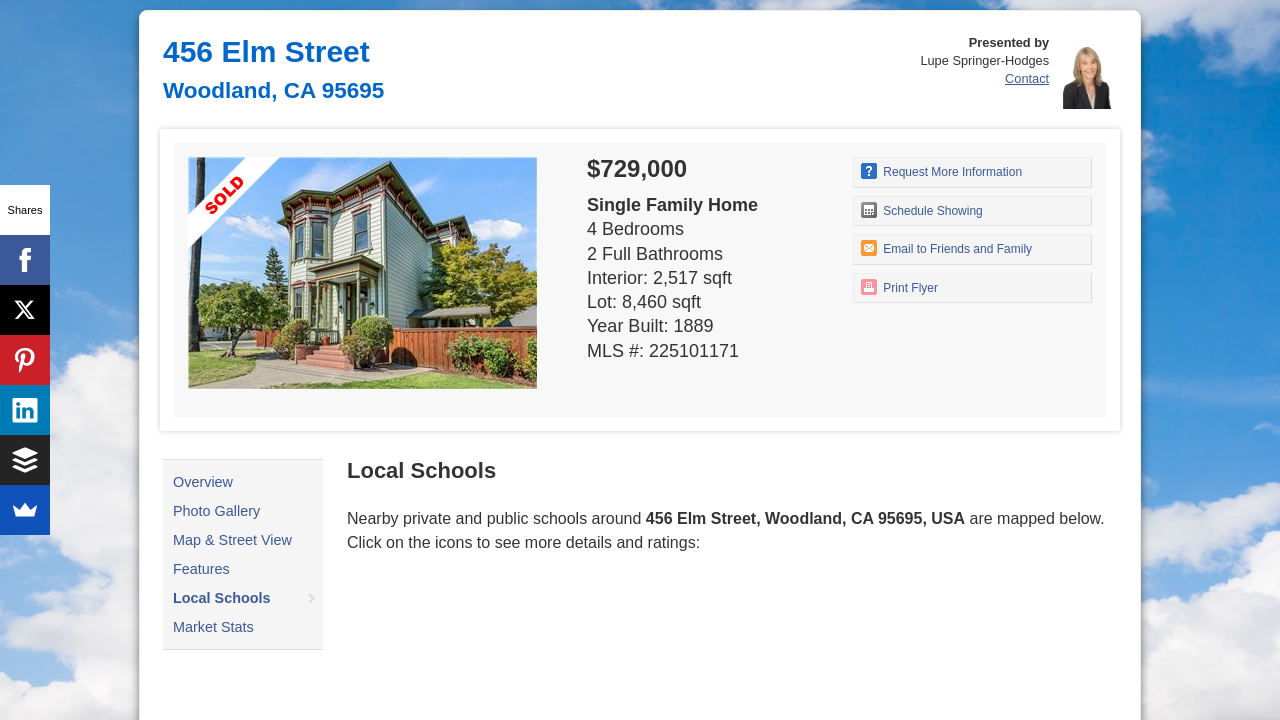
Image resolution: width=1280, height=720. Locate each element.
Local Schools (222, 598)
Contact (1027, 78)
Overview (203, 482)
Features (201, 569)
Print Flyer (899, 287)
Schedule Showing (922, 210)
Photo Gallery (216, 511)
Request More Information (941, 171)
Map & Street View (232, 540)
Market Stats (213, 627)
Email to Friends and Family (946, 248)
